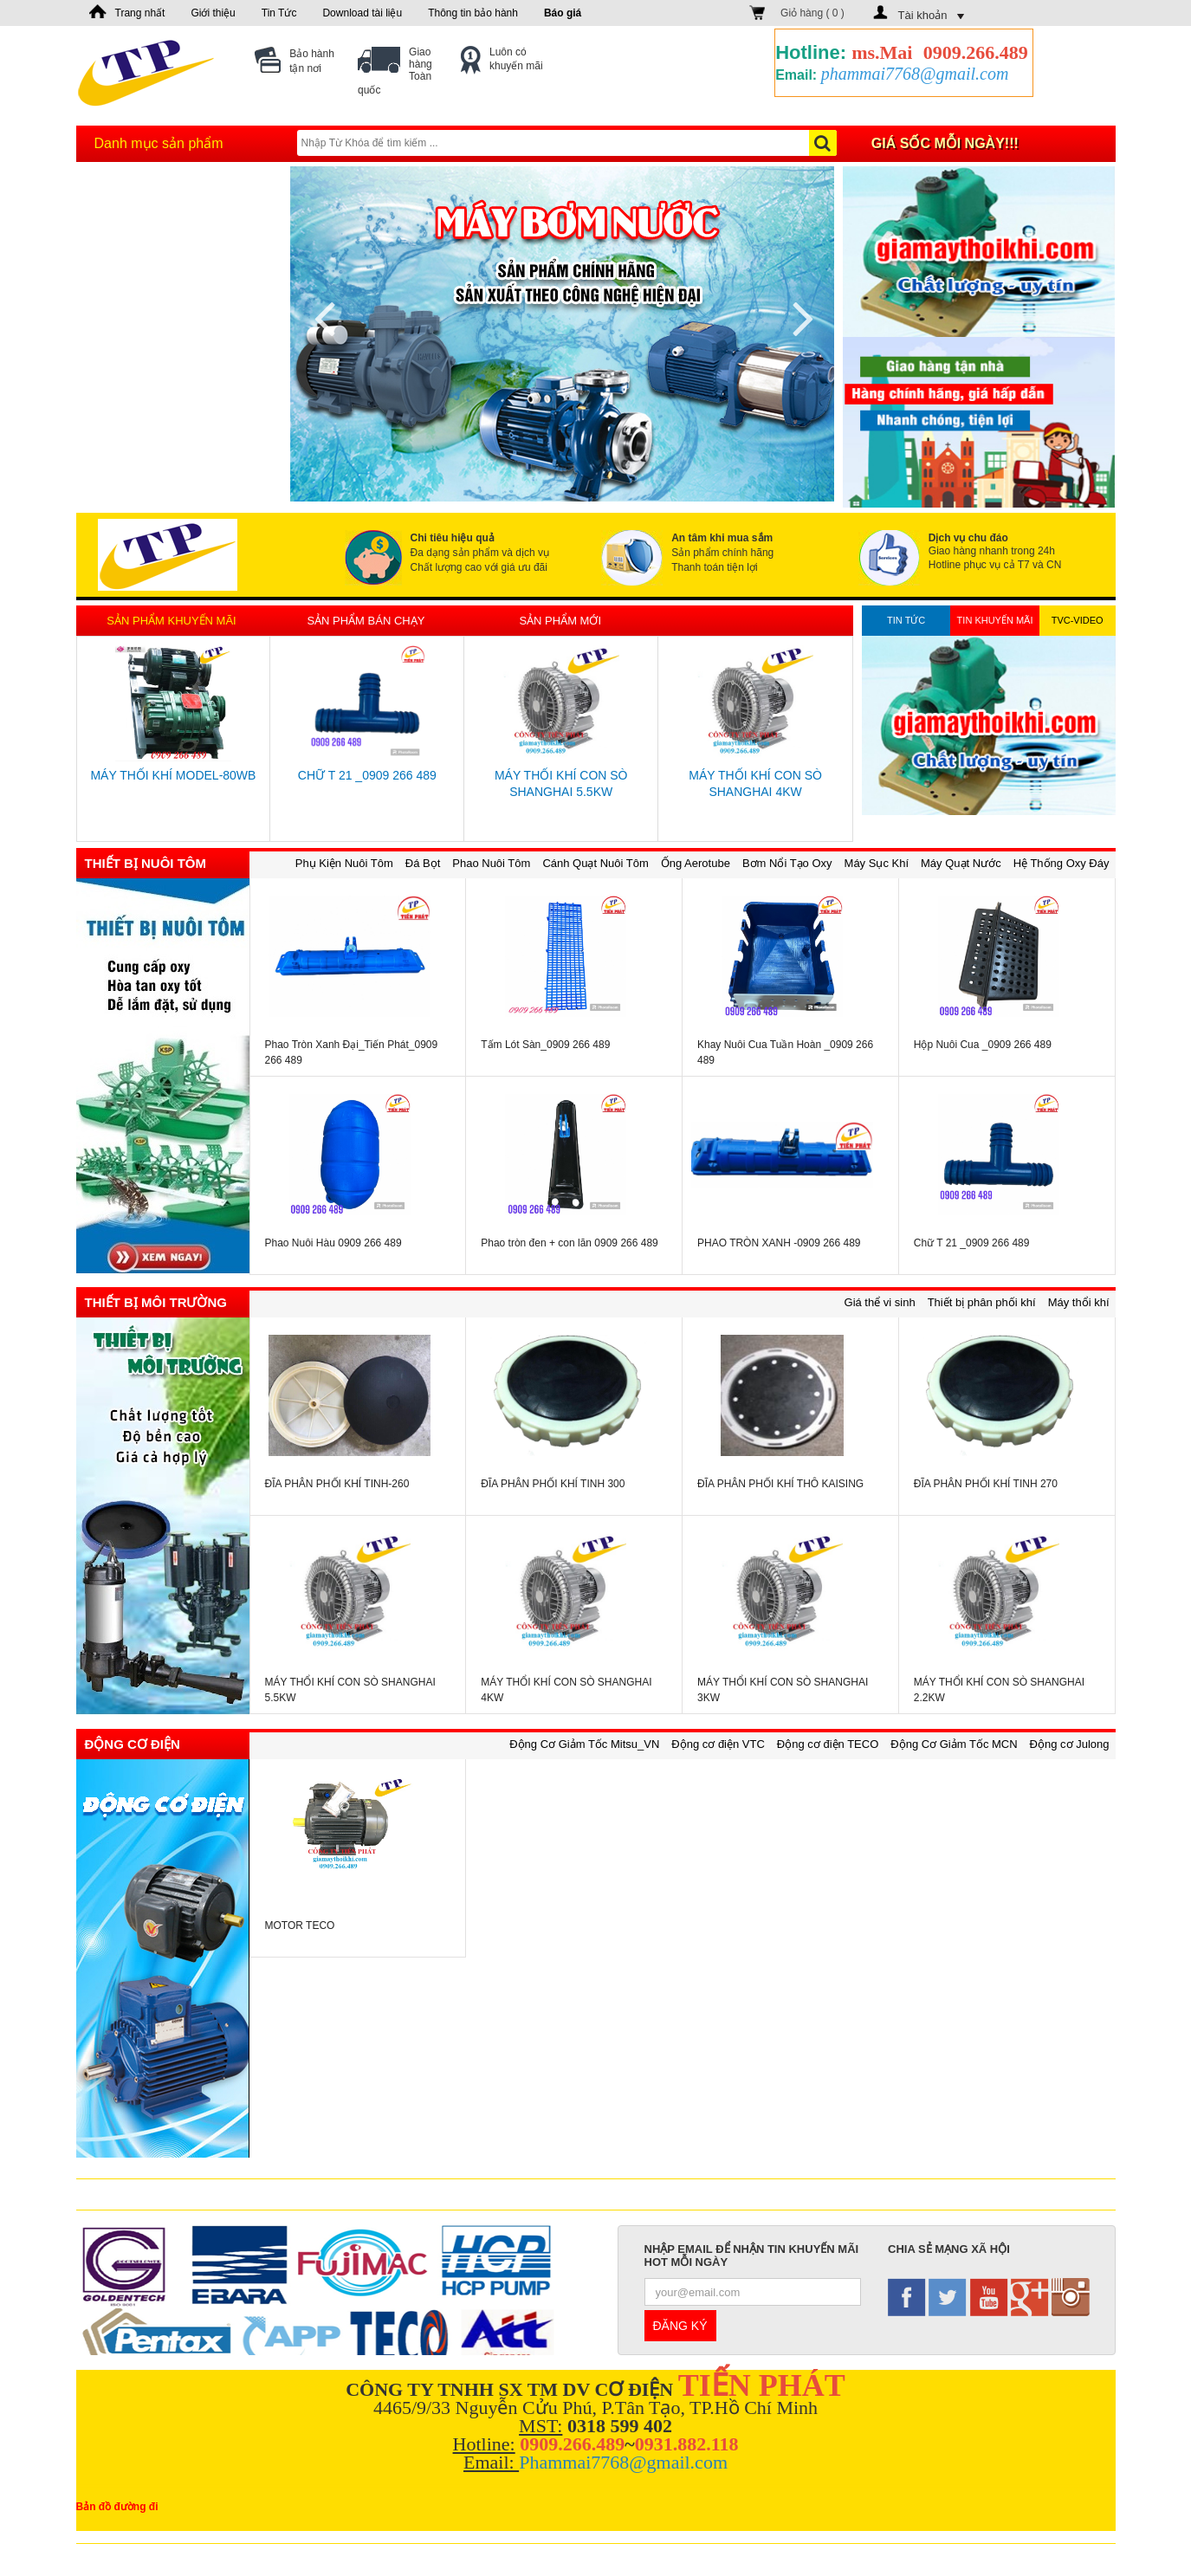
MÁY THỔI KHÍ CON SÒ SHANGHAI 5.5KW (561, 783)
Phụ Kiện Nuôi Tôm (344, 863)
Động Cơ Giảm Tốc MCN (953, 1744)
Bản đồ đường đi (117, 2507)
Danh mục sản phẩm (158, 143)
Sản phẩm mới (560, 620)
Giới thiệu (213, 13)
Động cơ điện (132, 1744)
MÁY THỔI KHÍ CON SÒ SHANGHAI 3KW (782, 1690)
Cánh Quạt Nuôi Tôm (595, 863)
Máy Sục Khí (877, 863)
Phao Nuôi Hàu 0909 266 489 (333, 1243)
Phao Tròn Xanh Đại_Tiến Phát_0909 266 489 (351, 1052)
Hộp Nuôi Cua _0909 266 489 (983, 1045)
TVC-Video (1078, 620)
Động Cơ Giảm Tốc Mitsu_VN (584, 1744)
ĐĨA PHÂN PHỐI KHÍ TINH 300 (553, 1484)
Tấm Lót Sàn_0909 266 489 (545, 1045)
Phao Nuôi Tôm (491, 863)
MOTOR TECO (300, 1925)
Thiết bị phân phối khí (982, 1302)
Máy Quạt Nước (961, 863)
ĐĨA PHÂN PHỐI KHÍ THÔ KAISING (780, 1484)
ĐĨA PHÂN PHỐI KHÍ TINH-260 (337, 1484)
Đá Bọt (423, 863)
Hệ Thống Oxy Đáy (1061, 863)
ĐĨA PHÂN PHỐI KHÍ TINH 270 (986, 1484)
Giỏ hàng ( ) (812, 13)
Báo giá (562, 13)
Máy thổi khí (1079, 1302)
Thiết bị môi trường (156, 1302)
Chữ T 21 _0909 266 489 (367, 775)
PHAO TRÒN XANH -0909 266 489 (779, 1243)
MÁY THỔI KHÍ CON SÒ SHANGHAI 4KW (755, 783)
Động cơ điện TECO (827, 1744)
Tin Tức (279, 13)
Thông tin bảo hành (473, 13)
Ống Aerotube (695, 863)
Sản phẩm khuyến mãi (171, 620)
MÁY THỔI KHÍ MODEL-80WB (173, 775)
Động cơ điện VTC (718, 1744)
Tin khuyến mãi (995, 620)
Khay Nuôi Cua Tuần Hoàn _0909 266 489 (785, 1052)
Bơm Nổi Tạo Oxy (787, 863)
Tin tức (906, 620)
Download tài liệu (362, 13)
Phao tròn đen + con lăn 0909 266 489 (569, 1243)
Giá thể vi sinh (880, 1302)
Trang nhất (140, 13)
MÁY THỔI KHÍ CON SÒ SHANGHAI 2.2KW (999, 1690)
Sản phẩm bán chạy (365, 620)
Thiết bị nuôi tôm (146, 863)
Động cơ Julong (1070, 1744)
